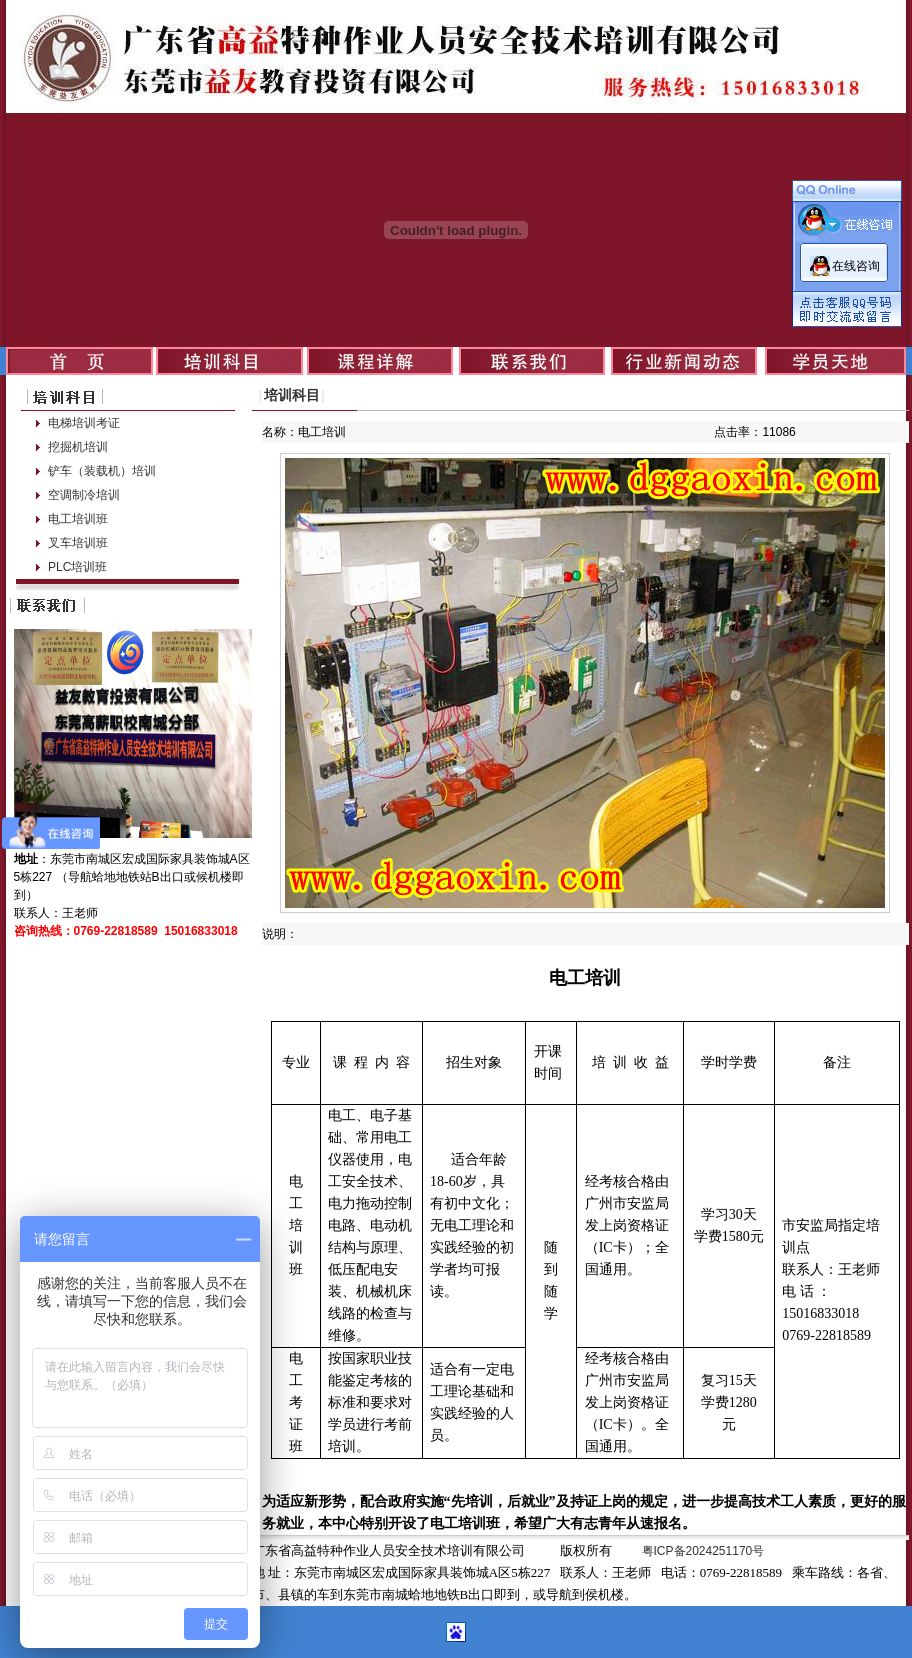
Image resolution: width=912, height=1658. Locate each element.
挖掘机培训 (78, 447)
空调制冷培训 (84, 495)
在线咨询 (856, 266)
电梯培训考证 (84, 423)
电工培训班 (78, 519)
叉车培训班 (78, 543)
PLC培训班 (77, 567)
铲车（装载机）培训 (102, 471)
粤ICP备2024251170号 (703, 1551)
